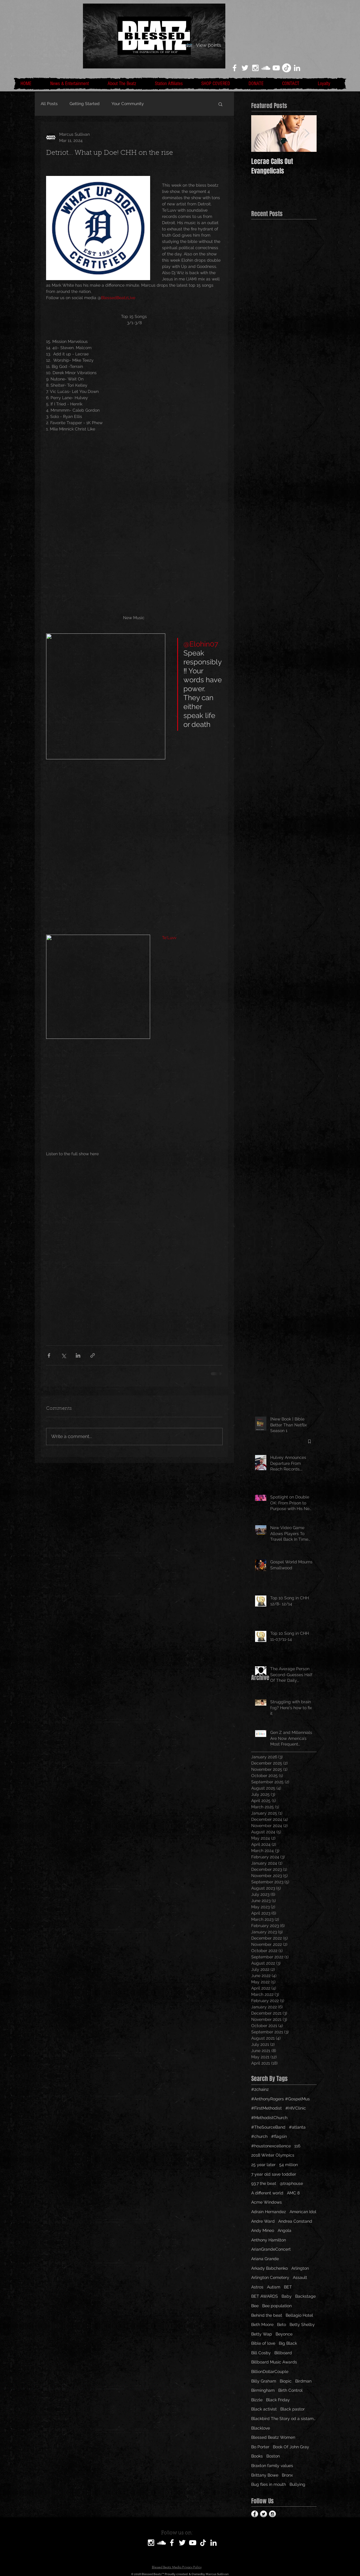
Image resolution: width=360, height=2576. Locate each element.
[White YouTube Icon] (276, 67)
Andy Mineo (262, 2230)
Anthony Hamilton (268, 2240)
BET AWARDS (264, 2296)
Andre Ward (263, 2221)
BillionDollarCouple (269, 2371)
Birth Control (290, 2390)
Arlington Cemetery (270, 2277)
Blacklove (260, 2428)
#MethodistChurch (269, 2117)
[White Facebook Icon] (234, 67)
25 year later (263, 2164)
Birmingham (263, 2390)
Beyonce (284, 2334)
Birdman (303, 2381)
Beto (281, 2324)
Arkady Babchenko (269, 2268)
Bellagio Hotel (299, 2315)
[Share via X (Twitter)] (63, 1355)
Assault (300, 2277)
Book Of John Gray (291, 2446)
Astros (257, 2287)
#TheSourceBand (268, 2127)
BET (288, 2287)
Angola (284, 2230)
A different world (267, 2193)
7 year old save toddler (273, 2174)
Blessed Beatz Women (273, 2437)
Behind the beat (266, 2315)
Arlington (300, 2268)
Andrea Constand (295, 2221)
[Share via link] (92, 1355)
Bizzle (256, 2399)
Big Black (288, 2343)
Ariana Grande (265, 2258)
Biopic (286, 2381)
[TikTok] (286, 67)
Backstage (305, 2296)
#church (259, 2136)
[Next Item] (307, 133)
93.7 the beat (263, 2183)
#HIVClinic (295, 2108)
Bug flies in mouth (268, 2484)
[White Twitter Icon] (244, 67)
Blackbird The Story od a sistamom (284, 2418)
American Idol (303, 2211)
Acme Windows (266, 2202)
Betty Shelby (302, 2324)
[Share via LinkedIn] (78, 1355)
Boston (273, 2456)
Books (257, 2456)
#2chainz (260, 2089)
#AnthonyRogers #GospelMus (280, 2098)
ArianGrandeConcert (271, 2249)
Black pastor (292, 2409)
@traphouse (291, 2183)
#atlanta (297, 2127)
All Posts (49, 103)
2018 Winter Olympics (272, 2155)
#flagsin (279, 2136)
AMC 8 (293, 2193)
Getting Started (85, 103)
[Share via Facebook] (49, 1355)
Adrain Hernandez (268, 2211)
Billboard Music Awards (274, 2362)
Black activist (264, 2409)
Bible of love (263, 2343)
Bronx (287, 2475)
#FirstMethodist (266, 2108)
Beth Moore (262, 2324)
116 (297, 2145)
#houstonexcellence (271, 2145)
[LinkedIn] (297, 67)
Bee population (277, 2305)
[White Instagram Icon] (255, 67)
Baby (287, 2296)
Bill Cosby (261, 2352)
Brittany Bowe (264, 2475)
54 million (288, 2164)
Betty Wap (261, 2334)
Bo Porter (260, 2446)
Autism (273, 2287)
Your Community (127, 103)
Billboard (283, 2352)
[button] (220, 104)
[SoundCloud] (161, 2542)
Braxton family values (272, 2465)
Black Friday (278, 2399)
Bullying (297, 2484)
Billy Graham (263, 2381)
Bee (255, 2305)
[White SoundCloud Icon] (265, 67)
